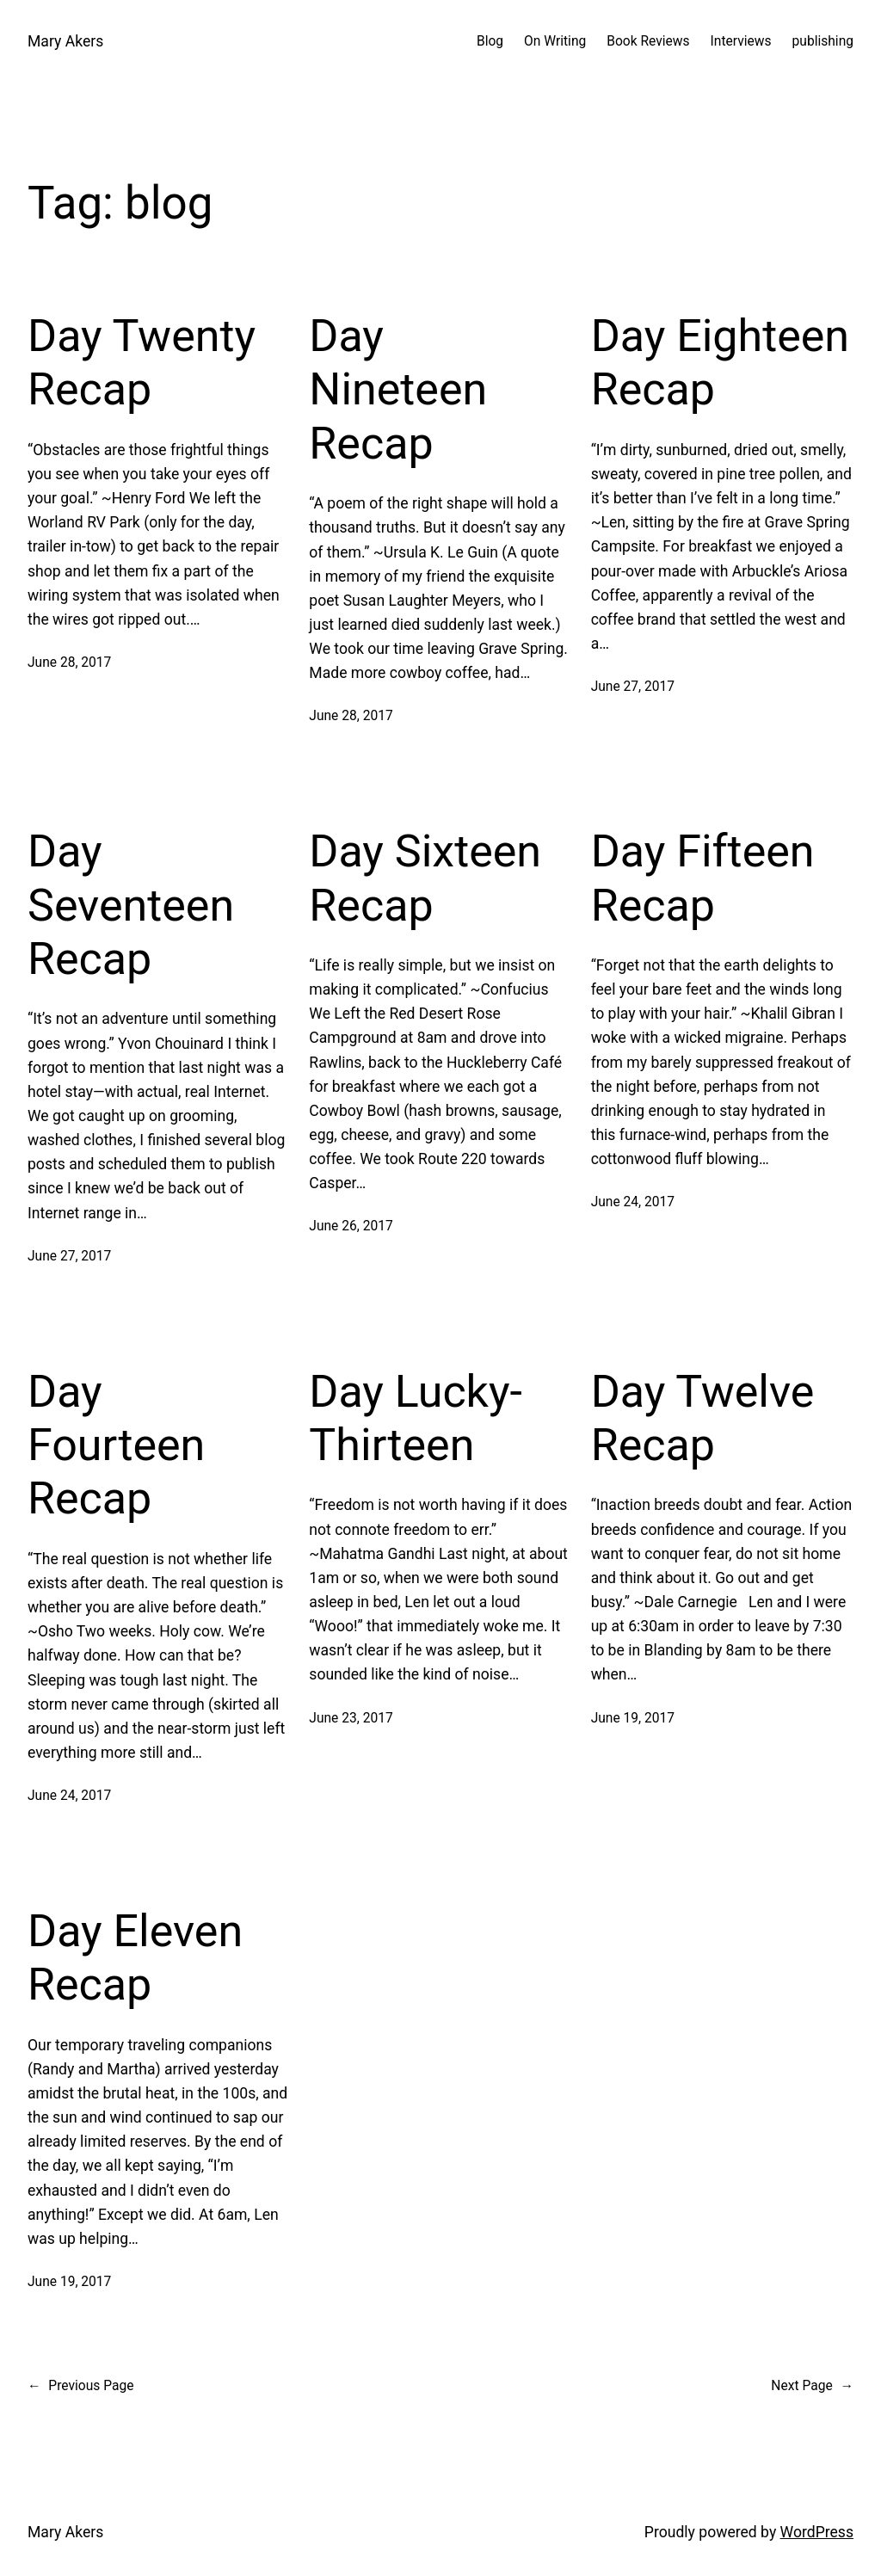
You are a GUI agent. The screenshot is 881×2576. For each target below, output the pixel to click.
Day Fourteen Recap (116, 1445)
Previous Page (80, 2386)
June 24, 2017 (633, 1202)
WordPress (816, 2532)
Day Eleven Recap (135, 1958)
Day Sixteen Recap (425, 878)
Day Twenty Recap (142, 363)
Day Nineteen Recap (398, 390)
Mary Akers (65, 41)
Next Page (812, 2386)
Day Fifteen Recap (703, 878)
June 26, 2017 (350, 1226)
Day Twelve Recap (703, 1418)
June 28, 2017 (69, 662)
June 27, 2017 (633, 686)
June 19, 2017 (633, 1718)
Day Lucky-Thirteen (415, 1418)
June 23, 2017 (350, 1718)
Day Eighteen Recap (720, 363)
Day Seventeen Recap (131, 905)
